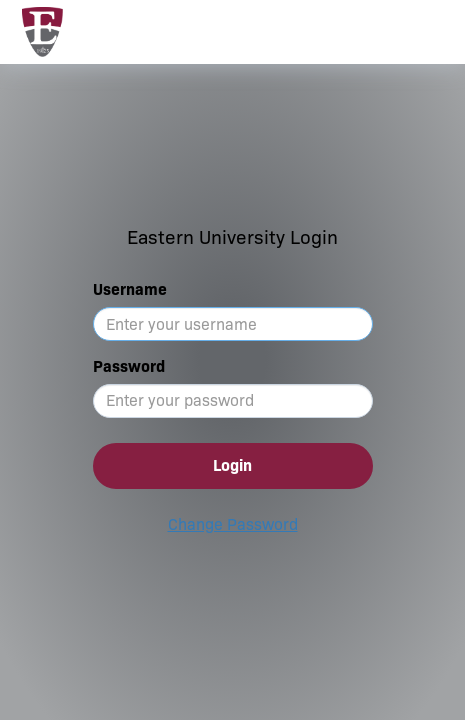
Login (232, 465)
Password (129, 366)
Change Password (233, 524)
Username (130, 289)
